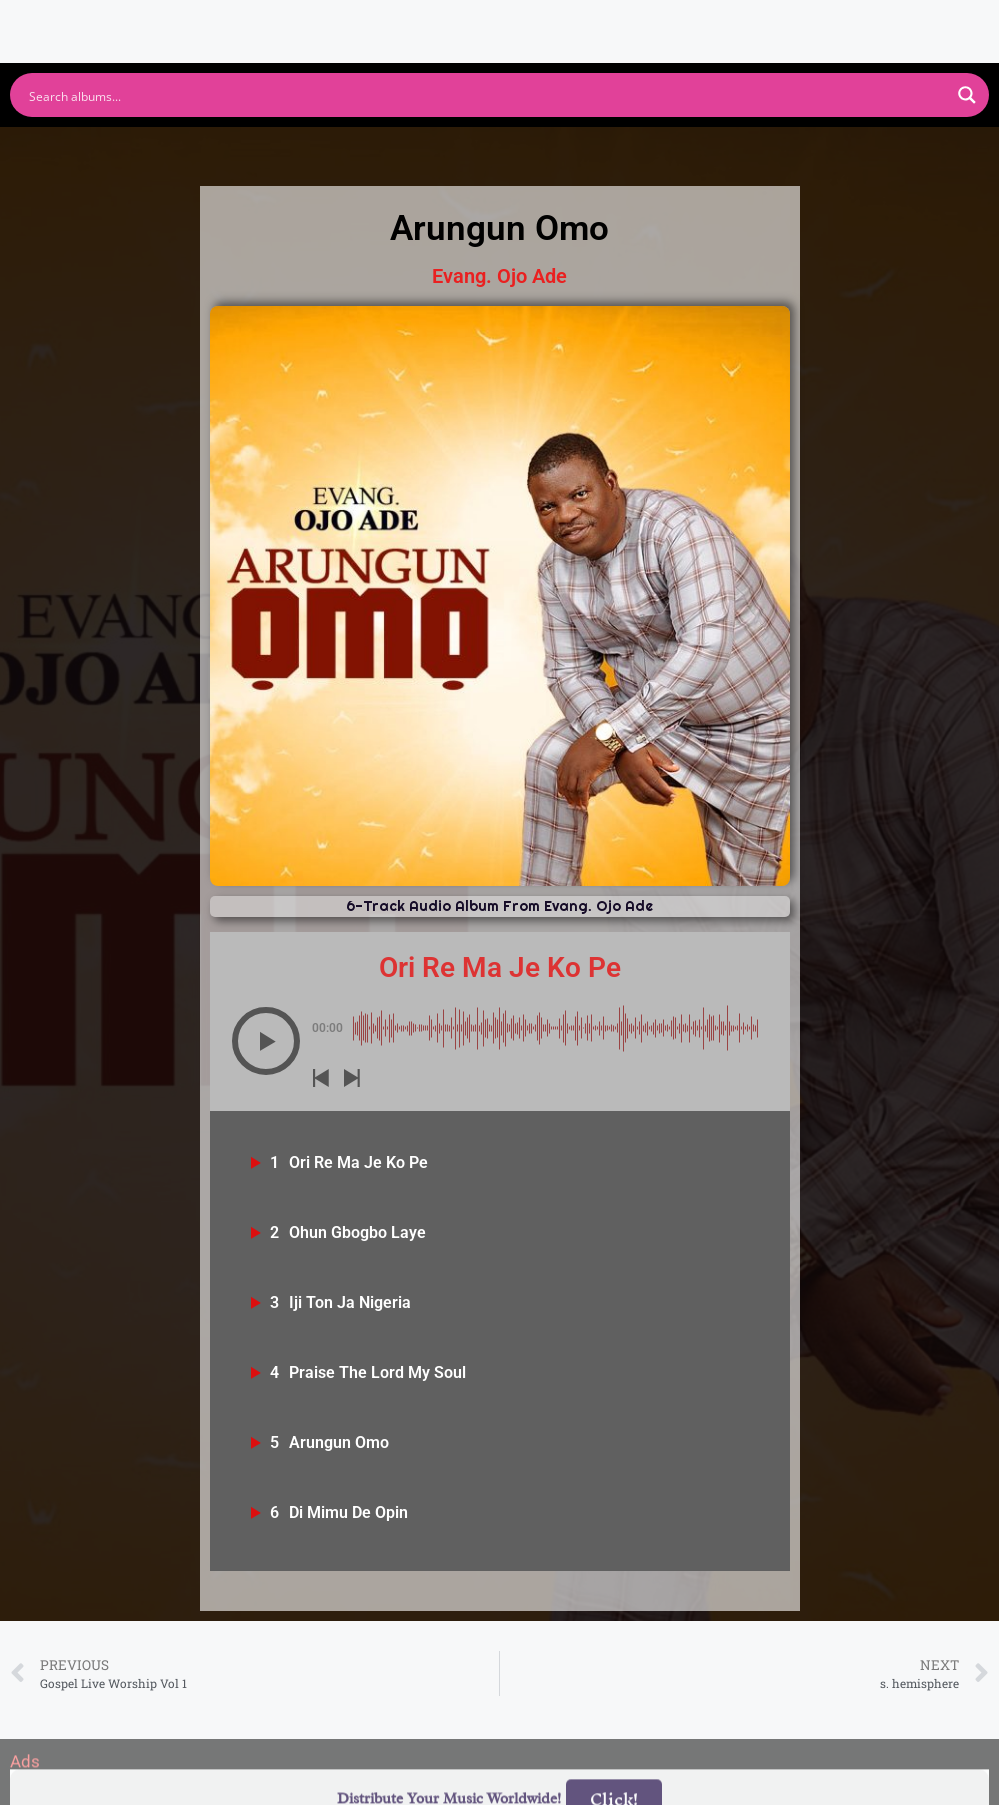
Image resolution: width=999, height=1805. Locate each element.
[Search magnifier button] (967, 95)
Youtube (345, 148)
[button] (266, 1041)
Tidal (809, 148)
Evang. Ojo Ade (499, 276)
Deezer (677, 148)
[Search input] (486, 95)
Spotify (199, 148)
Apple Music (513, 148)
